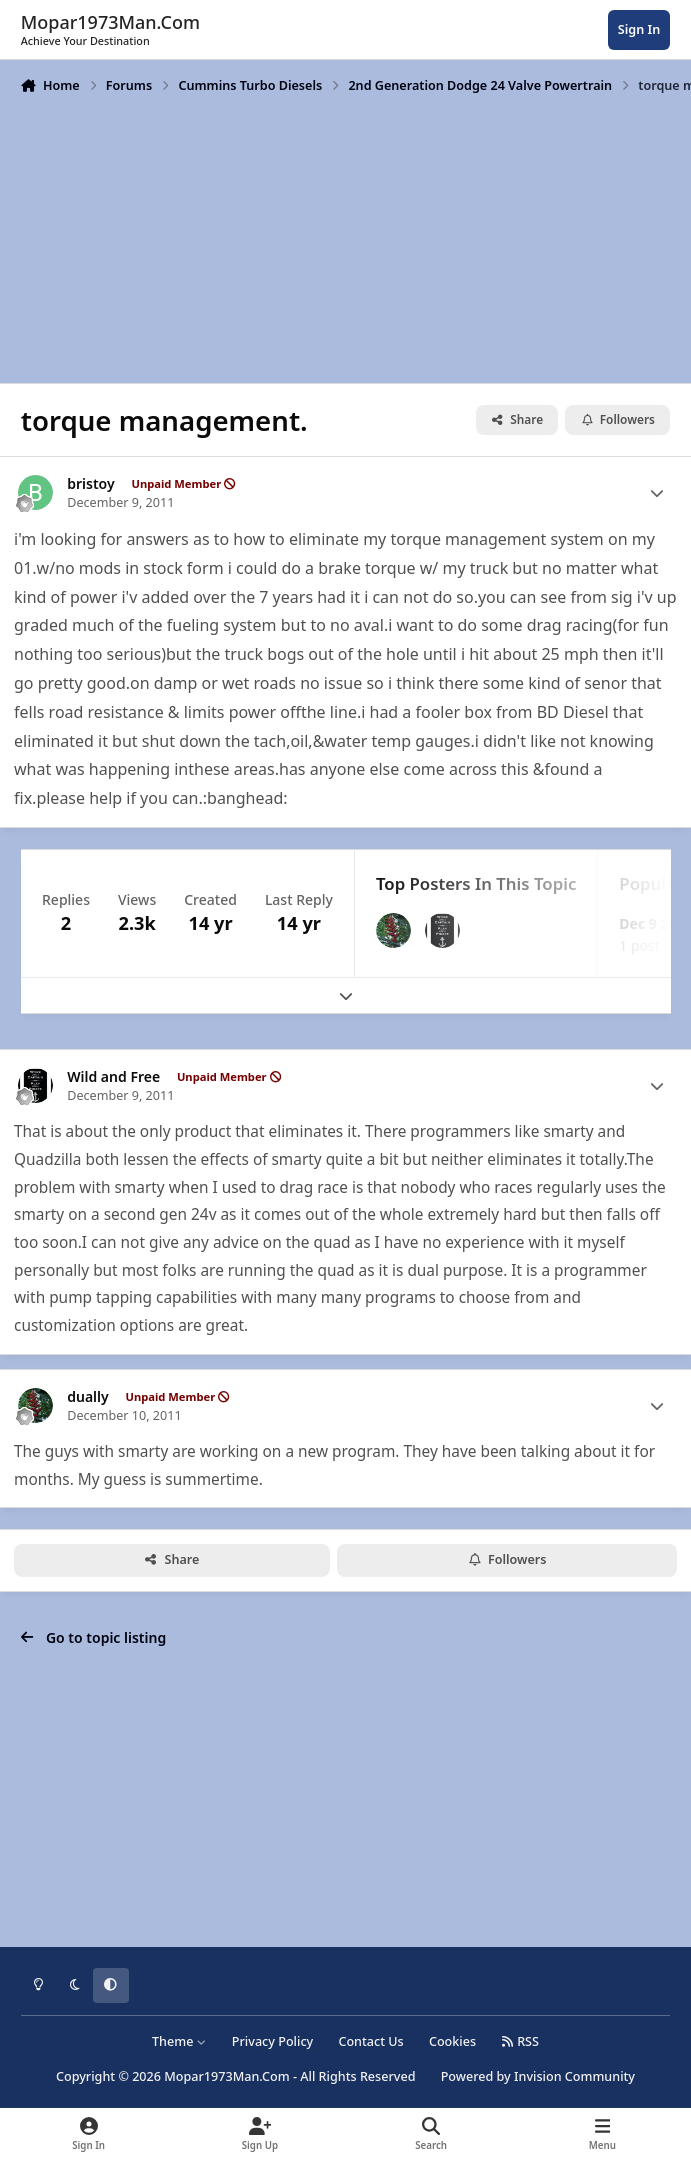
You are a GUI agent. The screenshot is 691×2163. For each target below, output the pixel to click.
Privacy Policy (272, 2041)
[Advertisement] (346, 237)
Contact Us (370, 2041)
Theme (179, 2041)
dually (87, 1397)
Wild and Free (113, 1077)
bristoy (90, 484)
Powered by (538, 2076)
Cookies (452, 2041)
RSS (520, 2041)
